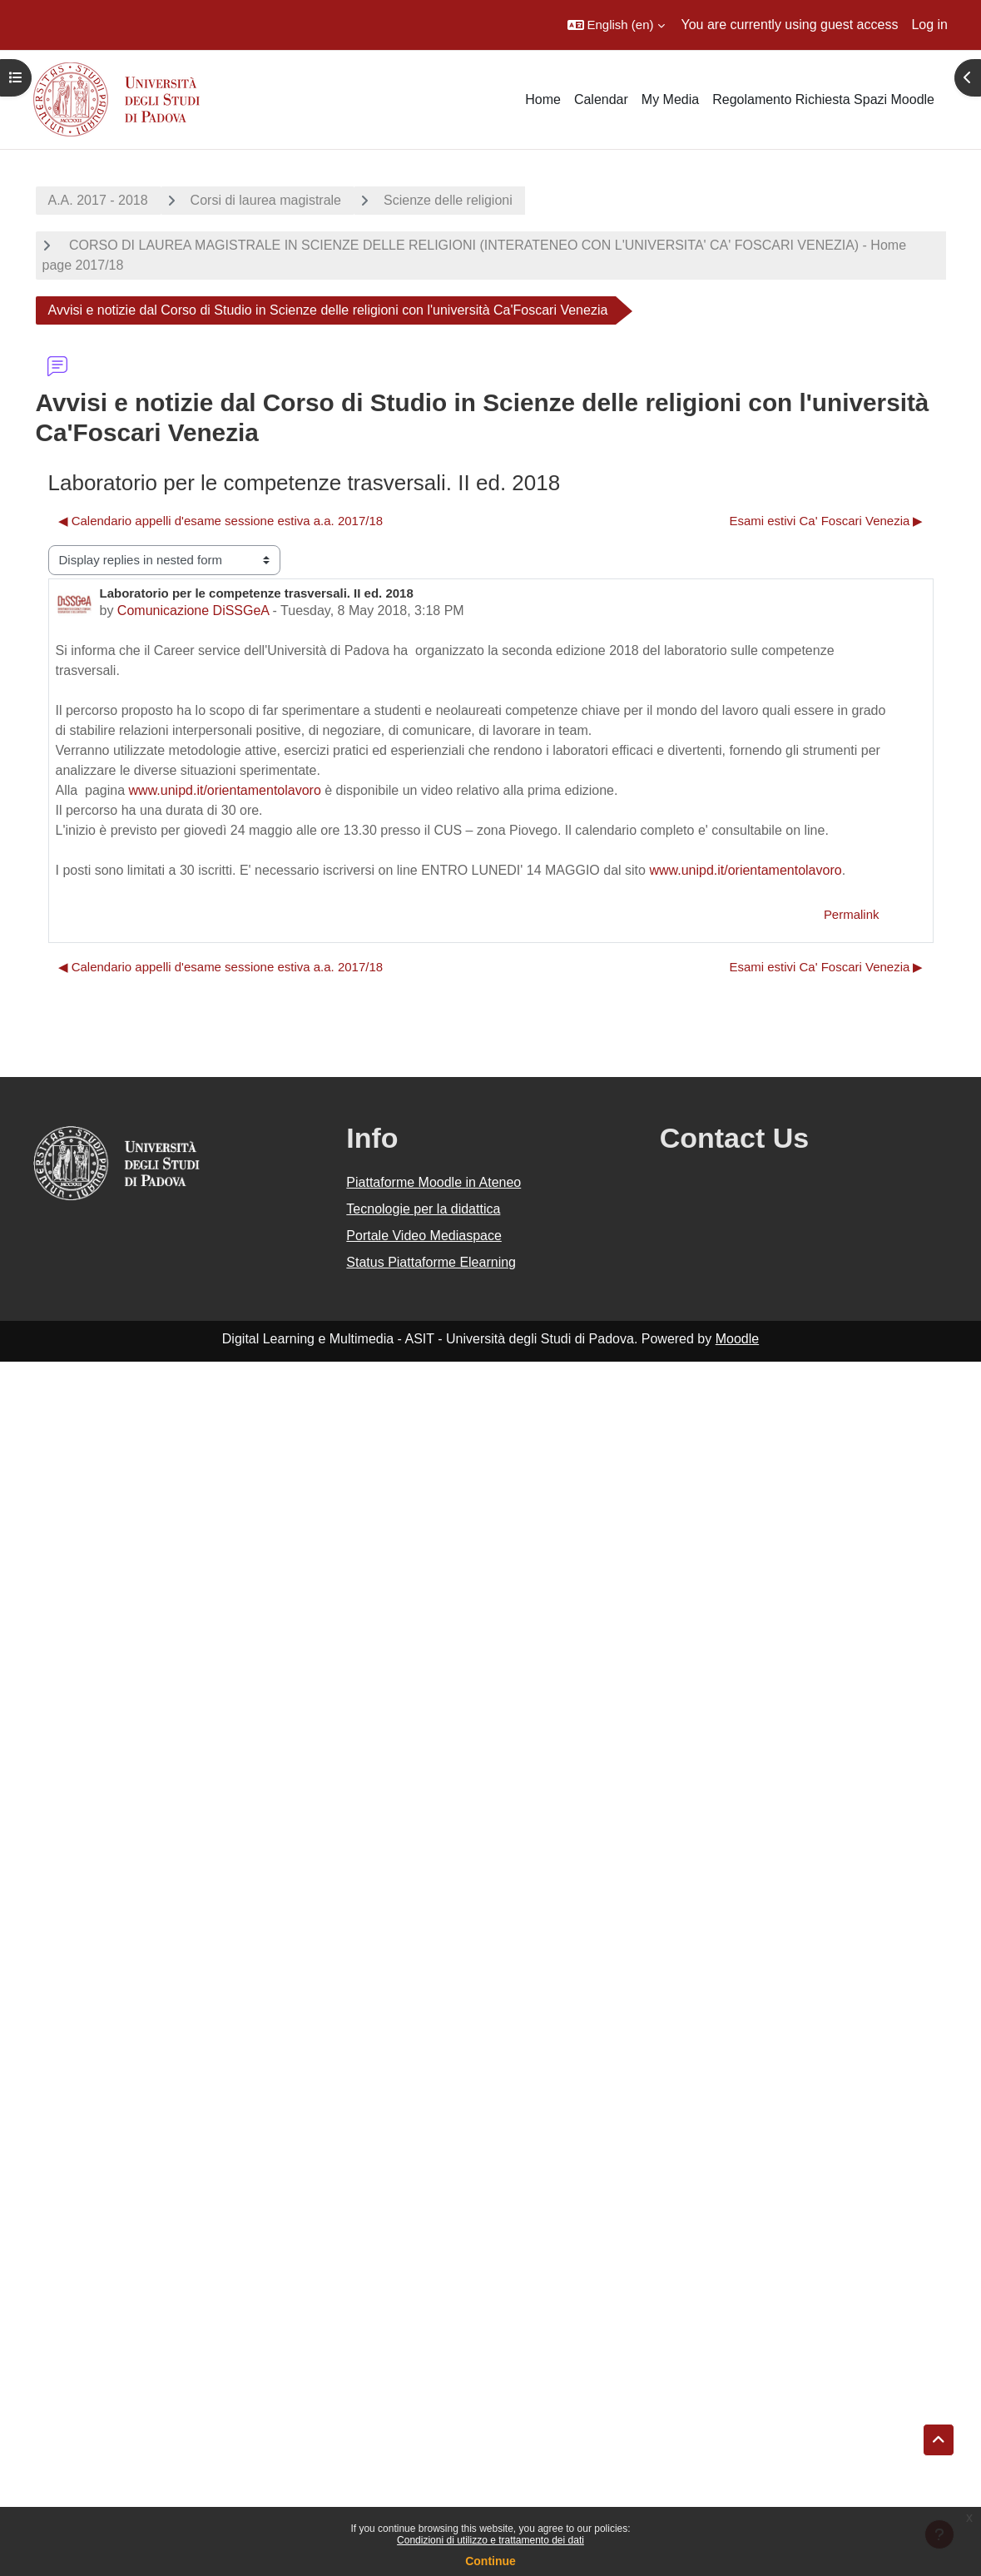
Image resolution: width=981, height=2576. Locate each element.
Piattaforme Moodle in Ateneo (433, 1182)
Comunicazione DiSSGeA (193, 610)
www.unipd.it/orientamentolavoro (225, 790)
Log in (929, 24)
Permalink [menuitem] (851, 914)
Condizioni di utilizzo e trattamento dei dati (490, 2540)
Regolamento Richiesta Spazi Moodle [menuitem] (823, 99)
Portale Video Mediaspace (424, 1235)
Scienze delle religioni (448, 200)
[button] (616, 25)
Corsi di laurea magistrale (266, 200)
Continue (490, 2561)
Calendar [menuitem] (601, 99)
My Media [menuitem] (670, 99)
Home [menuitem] (543, 99)
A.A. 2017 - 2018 (98, 200)
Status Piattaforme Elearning (431, 1262)
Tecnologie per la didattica (423, 1209)
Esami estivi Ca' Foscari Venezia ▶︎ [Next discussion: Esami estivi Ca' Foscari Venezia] (826, 521)
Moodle (737, 1339)
